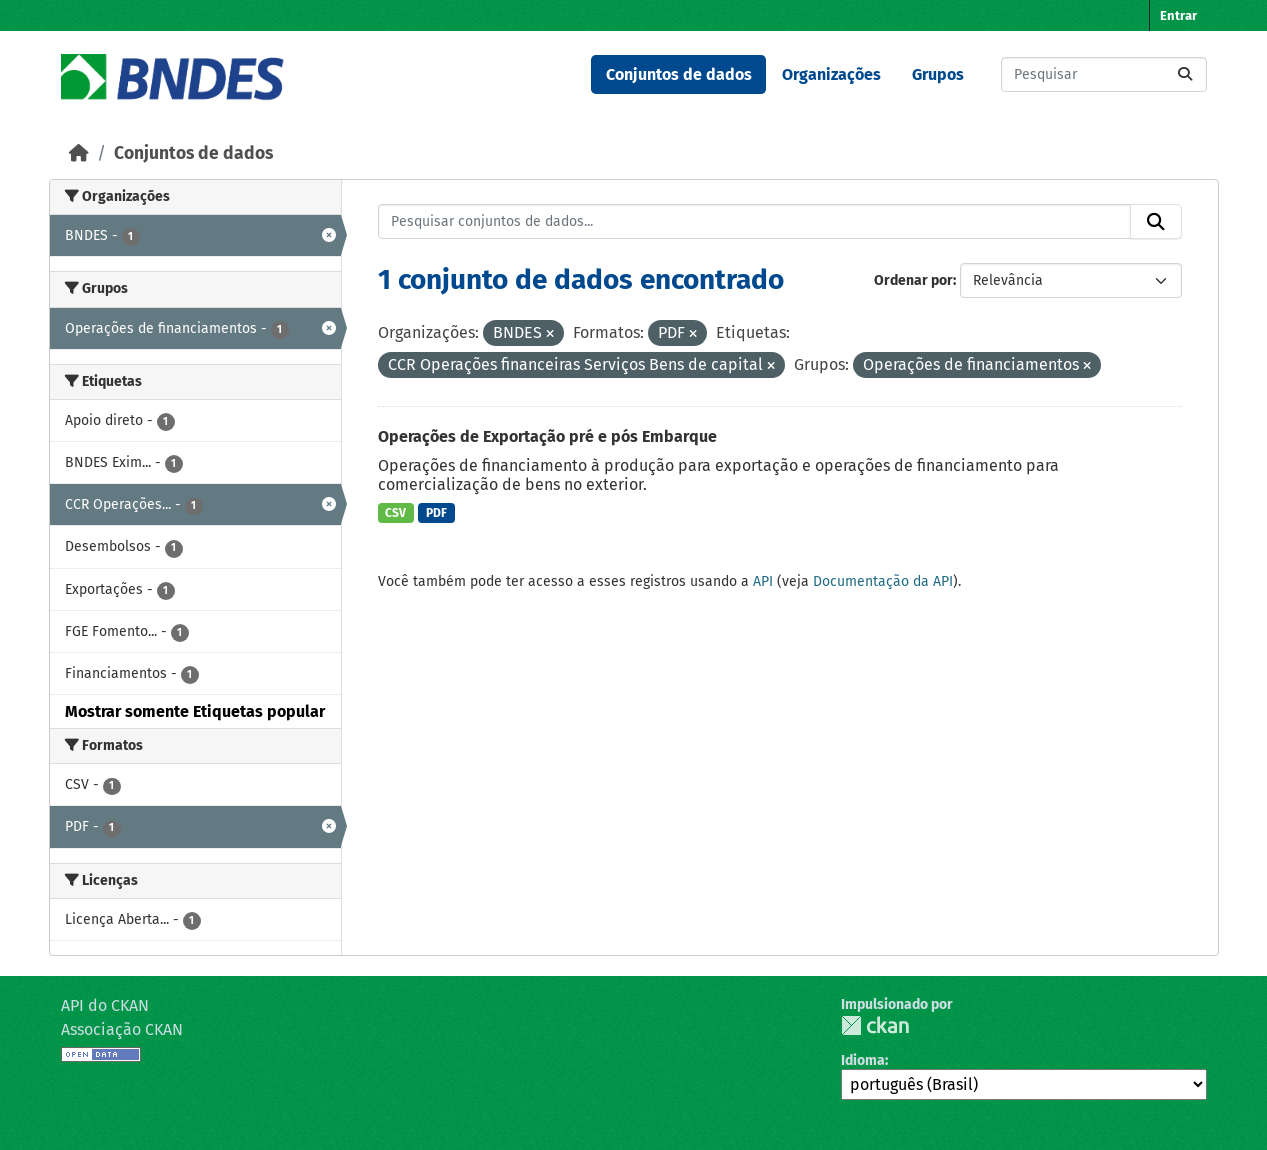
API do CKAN (105, 1005)
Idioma (863, 1060)
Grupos (938, 74)
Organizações (831, 74)
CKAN (875, 1025)
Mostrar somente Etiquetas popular (195, 711)
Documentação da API (883, 581)
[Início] (79, 153)
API (763, 581)
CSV (395, 513)
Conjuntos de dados (679, 74)
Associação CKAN (122, 1029)
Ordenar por (913, 280)
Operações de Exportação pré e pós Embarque (547, 436)
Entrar (1178, 15)
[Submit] (1185, 74)
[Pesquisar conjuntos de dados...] (1104, 74)
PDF (436, 513)
